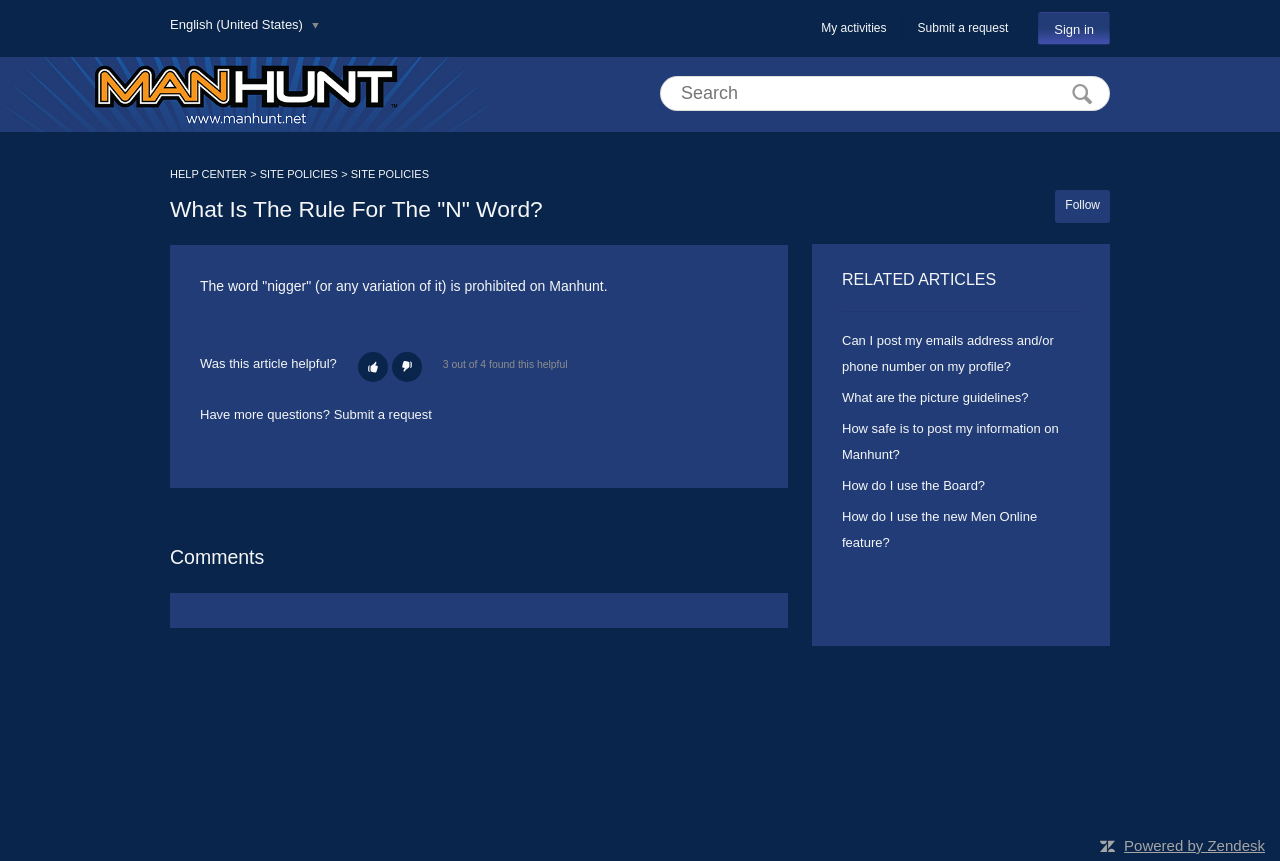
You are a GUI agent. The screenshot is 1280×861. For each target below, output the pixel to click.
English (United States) (238, 24)
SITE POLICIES (299, 174)
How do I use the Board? (913, 485)
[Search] (885, 93)
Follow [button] (1082, 205)
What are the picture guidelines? (935, 397)
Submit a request (963, 28)
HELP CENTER (208, 174)
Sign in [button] (1074, 29)
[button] (373, 367)
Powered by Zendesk (1194, 845)
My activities (853, 28)
